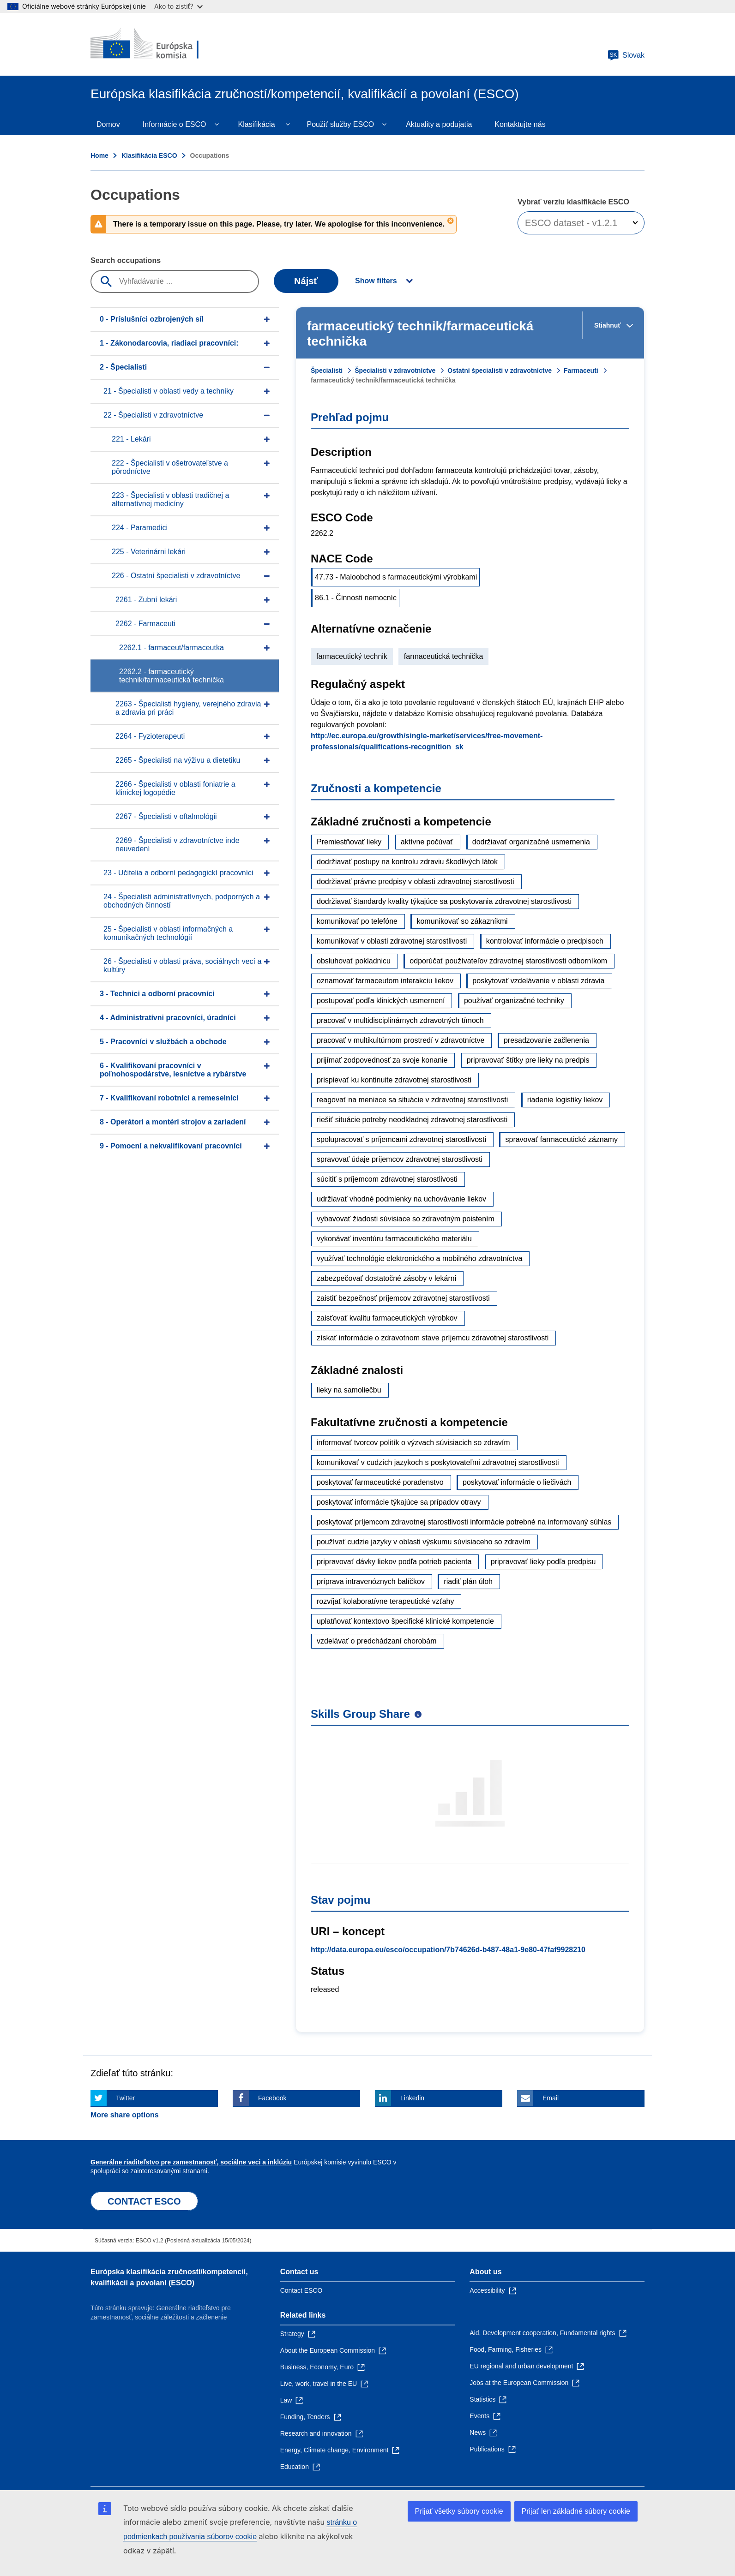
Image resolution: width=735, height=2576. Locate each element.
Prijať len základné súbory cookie (576, 2511)
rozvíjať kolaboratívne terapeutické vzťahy (385, 1601)
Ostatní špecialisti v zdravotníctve (499, 370)
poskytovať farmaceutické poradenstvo (380, 1482)
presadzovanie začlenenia (546, 1040)
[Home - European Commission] (157, 44)
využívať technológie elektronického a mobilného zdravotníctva (419, 1258)
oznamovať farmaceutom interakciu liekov (385, 981)
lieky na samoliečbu (349, 1390)
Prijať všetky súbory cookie (459, 2511)
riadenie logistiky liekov (565, 1100)
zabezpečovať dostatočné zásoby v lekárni (386, 1278)
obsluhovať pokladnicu (354, 961)
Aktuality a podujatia (439, 124)
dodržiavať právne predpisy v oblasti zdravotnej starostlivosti (415, 881)
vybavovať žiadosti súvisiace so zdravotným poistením (405, 1219)
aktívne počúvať (427, 842)
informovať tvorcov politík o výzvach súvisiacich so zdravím (413, 1442)
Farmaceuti (581, 370)
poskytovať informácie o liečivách (517, 1482)
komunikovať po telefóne (357, 921)
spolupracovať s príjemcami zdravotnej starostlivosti (401, 1139)
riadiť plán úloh (468, 1581)
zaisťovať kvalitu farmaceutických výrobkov (387, 1318)
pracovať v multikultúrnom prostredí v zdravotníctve (400, 1040)
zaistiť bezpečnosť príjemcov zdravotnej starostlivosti (403, 1298)
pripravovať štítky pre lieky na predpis (528, 1060)
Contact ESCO (301, 2290)
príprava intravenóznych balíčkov (371, 1581)
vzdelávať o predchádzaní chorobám (377, 1641)
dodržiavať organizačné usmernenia (531, 842)
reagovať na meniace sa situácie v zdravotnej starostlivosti (412, 1100)
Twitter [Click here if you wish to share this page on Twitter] (125, 2098)
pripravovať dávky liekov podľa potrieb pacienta (394, 1562)
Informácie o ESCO (174, 124)
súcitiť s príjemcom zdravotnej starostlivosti (387, 1179)
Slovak (626, 55)
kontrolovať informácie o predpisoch (544, 941)
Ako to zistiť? (178, 6)
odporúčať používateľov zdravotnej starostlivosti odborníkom (508, 961)
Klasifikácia (256, 124)
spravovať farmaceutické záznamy (561, 1139)
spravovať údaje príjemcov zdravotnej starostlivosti (399, 1159)
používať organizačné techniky (514, 1000)
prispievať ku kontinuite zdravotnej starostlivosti (394, 1080)
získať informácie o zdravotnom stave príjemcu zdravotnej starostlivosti (432, 1338)
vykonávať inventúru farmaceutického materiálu (394, 1239)
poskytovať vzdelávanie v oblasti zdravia (538, 981)
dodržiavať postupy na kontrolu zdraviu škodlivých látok (407, 862)
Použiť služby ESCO (340, 124)
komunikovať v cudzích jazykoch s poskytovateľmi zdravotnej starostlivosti (438, 1462)
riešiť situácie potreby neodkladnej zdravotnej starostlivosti (412, 1120)
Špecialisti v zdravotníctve (395, 370)
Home (99, 155)
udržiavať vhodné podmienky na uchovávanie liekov (401, 1199)
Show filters (376, 281)
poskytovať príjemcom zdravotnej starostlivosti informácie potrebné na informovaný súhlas (464, 1522)
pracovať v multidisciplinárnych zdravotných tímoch (400, 1020)
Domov (108, 124)
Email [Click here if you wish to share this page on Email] (550, 2098)
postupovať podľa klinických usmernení (381, 1000)
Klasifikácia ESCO (149, 155)
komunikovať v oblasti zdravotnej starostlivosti (392, 941)
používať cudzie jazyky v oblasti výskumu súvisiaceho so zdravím (423, 1542)
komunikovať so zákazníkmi (461, 921)
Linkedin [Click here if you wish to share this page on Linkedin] (412, 2098)
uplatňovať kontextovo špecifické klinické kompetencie (405, 1621)
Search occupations (125, 260)
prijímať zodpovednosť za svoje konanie (382, 1060)
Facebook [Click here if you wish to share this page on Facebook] (272, 2098)
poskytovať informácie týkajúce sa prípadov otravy (399, 1502)
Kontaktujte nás (519, 124)
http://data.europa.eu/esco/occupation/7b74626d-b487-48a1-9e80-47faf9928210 (448, 1950)
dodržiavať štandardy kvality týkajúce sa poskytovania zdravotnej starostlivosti (444, 901)
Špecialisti (327, 370)
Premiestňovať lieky (349, 842)
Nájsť (306, 281)
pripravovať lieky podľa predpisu (543, 1562)
